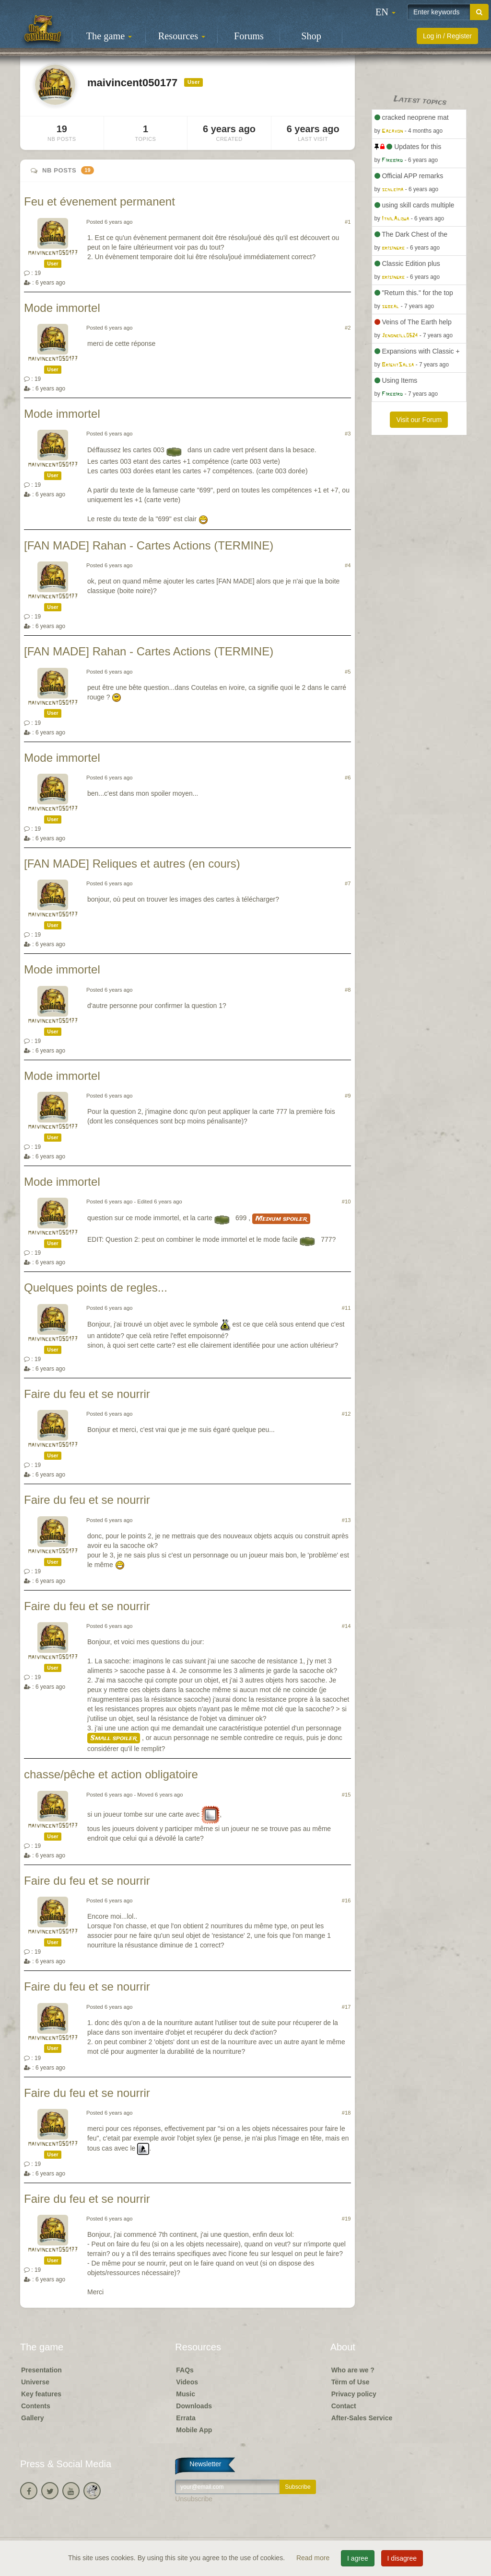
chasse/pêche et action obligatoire (111, 1774)
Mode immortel (62, 307)
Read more (313, 2558)
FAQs (185, 2370)
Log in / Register (447, 36)
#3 (348, 433)
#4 (348, 565)
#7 (348, 883)
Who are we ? (352, 2370)
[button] (385, 12)
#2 (348, 328)
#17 (346, 2007)
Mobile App (194, 2430)
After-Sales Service (362, 2418)
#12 (346, 1414)
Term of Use (350, 2382)
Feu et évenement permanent (99, 201)
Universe (35, 2382)
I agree (357, 2558)
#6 (348, 777)
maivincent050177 (53, 253)
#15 (346, 1794)
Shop (311, 36)
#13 (346, 1520)
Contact (343, 2406)
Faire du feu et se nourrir (87, 1393)
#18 (346, 2113)
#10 (346, 1201)
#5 (348, 672)
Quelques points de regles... (95, 1287)
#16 (346, 1900)
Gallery (32, 2418)
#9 (348, 1096)
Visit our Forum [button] (419, 420)
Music (185, 2394)
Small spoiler (114, 1738)
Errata (185, 2418)
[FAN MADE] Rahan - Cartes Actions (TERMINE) (148, 545)
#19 (346, 2218)
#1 (348, 222)
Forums (249, 36)
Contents (35, 2406)
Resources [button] (181, 36)
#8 (348, 990)
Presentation (41, 2370)
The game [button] (109, 36)
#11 (346, 1308)
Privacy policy (353, 2394)
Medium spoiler (281, 1219)
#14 (346, 1626)
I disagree (402, 2558)
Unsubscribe (193, 2499)
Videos (187, 2382)
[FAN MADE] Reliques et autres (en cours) (132, 863)
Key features (41, 2394)
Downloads (194, 2406)
